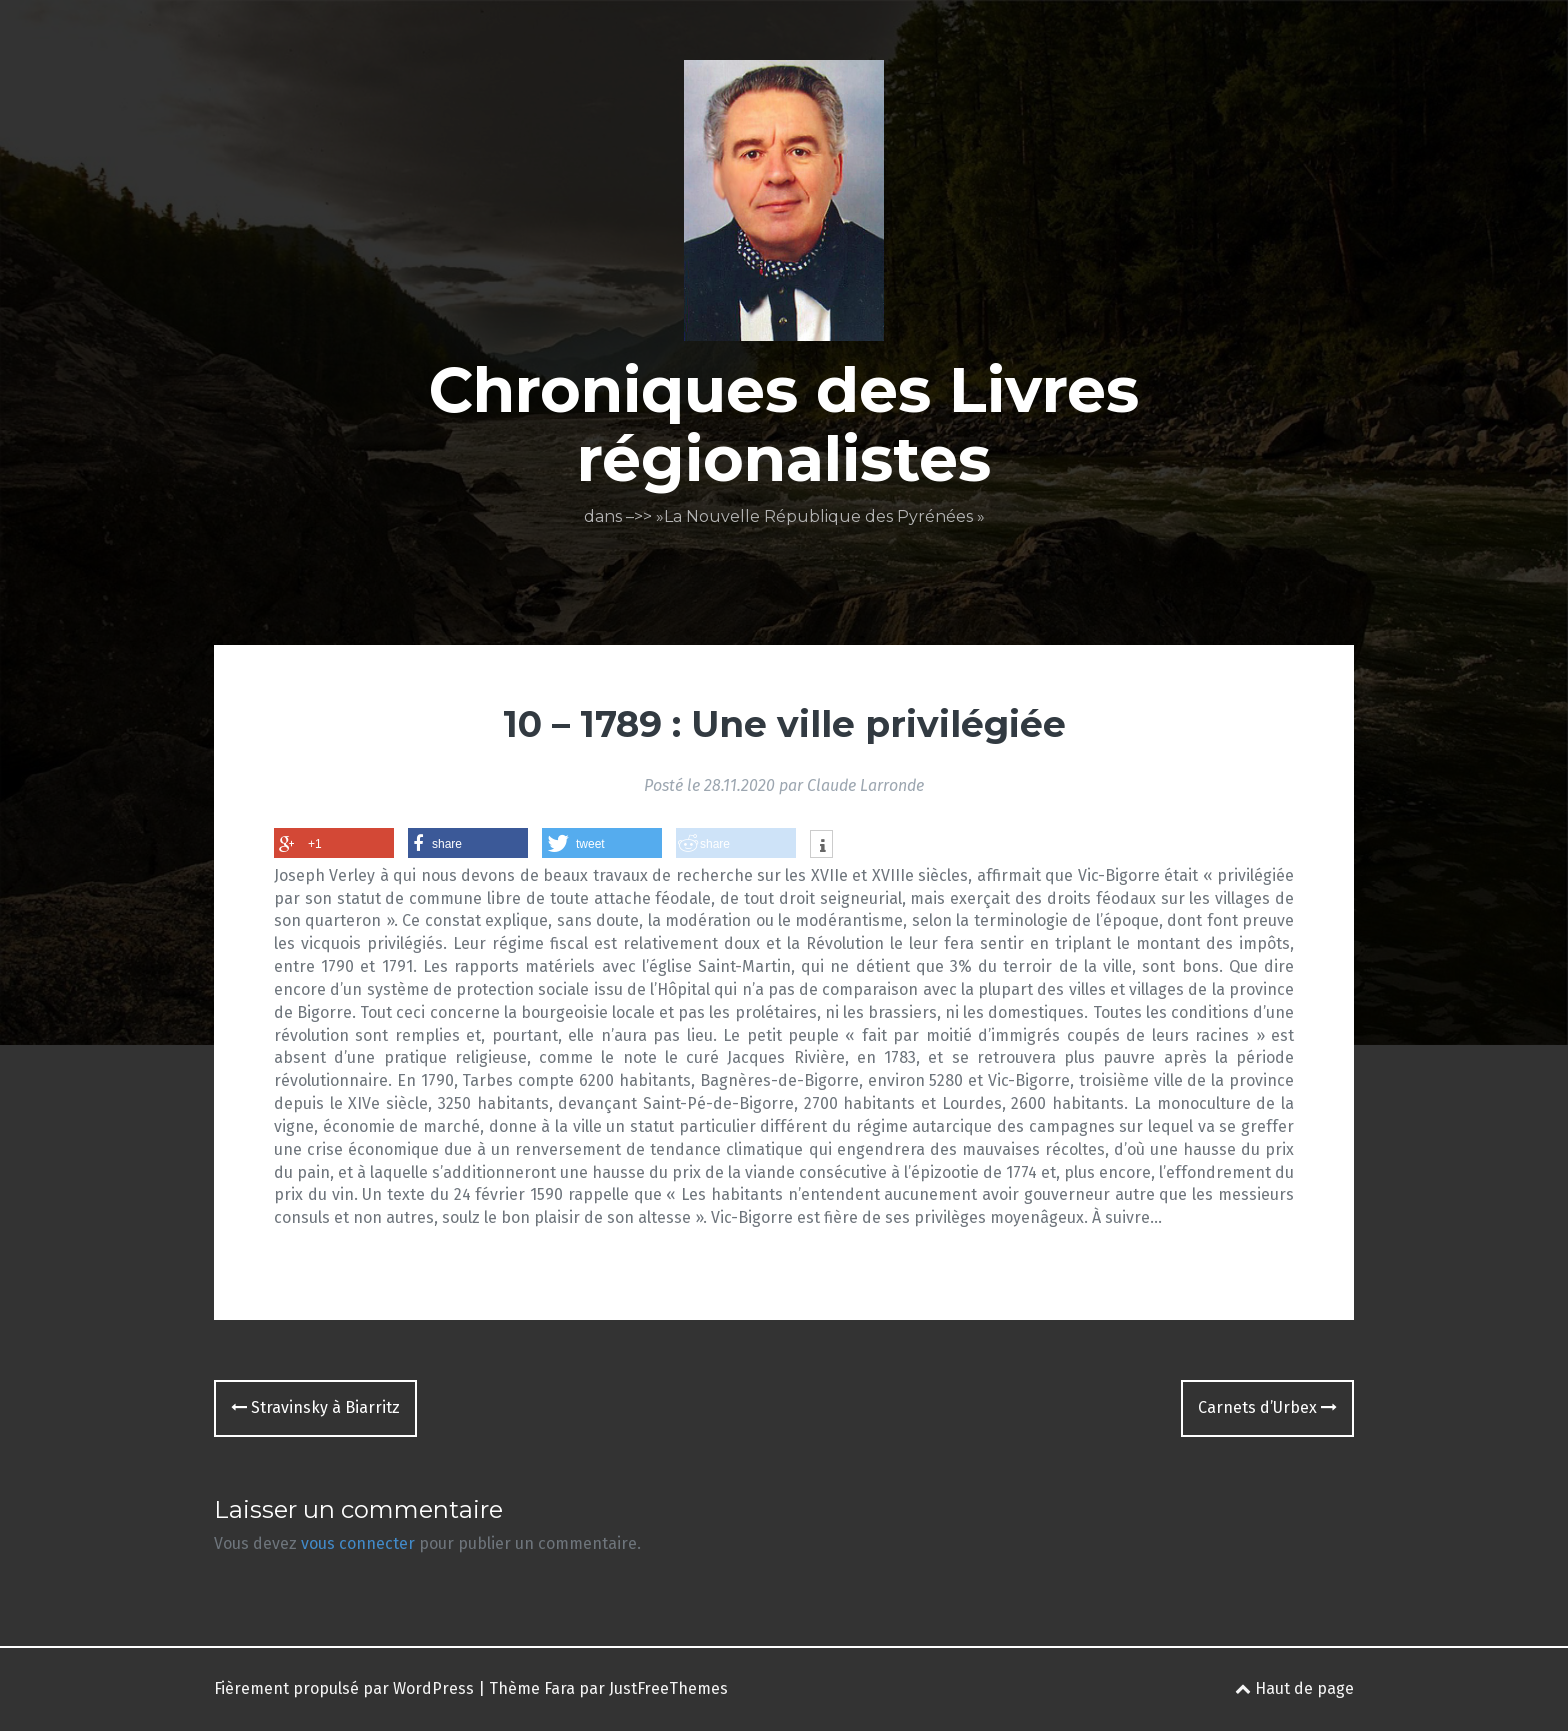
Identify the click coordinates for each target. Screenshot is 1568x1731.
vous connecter (358, 1543)
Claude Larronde (865, 785)
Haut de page (1294, 1688)
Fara (559, 1688)
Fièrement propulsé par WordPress (344, 1688)
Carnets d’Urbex (1267, 1407)
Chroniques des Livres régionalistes (784, 424)
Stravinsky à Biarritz (315, 1407)
